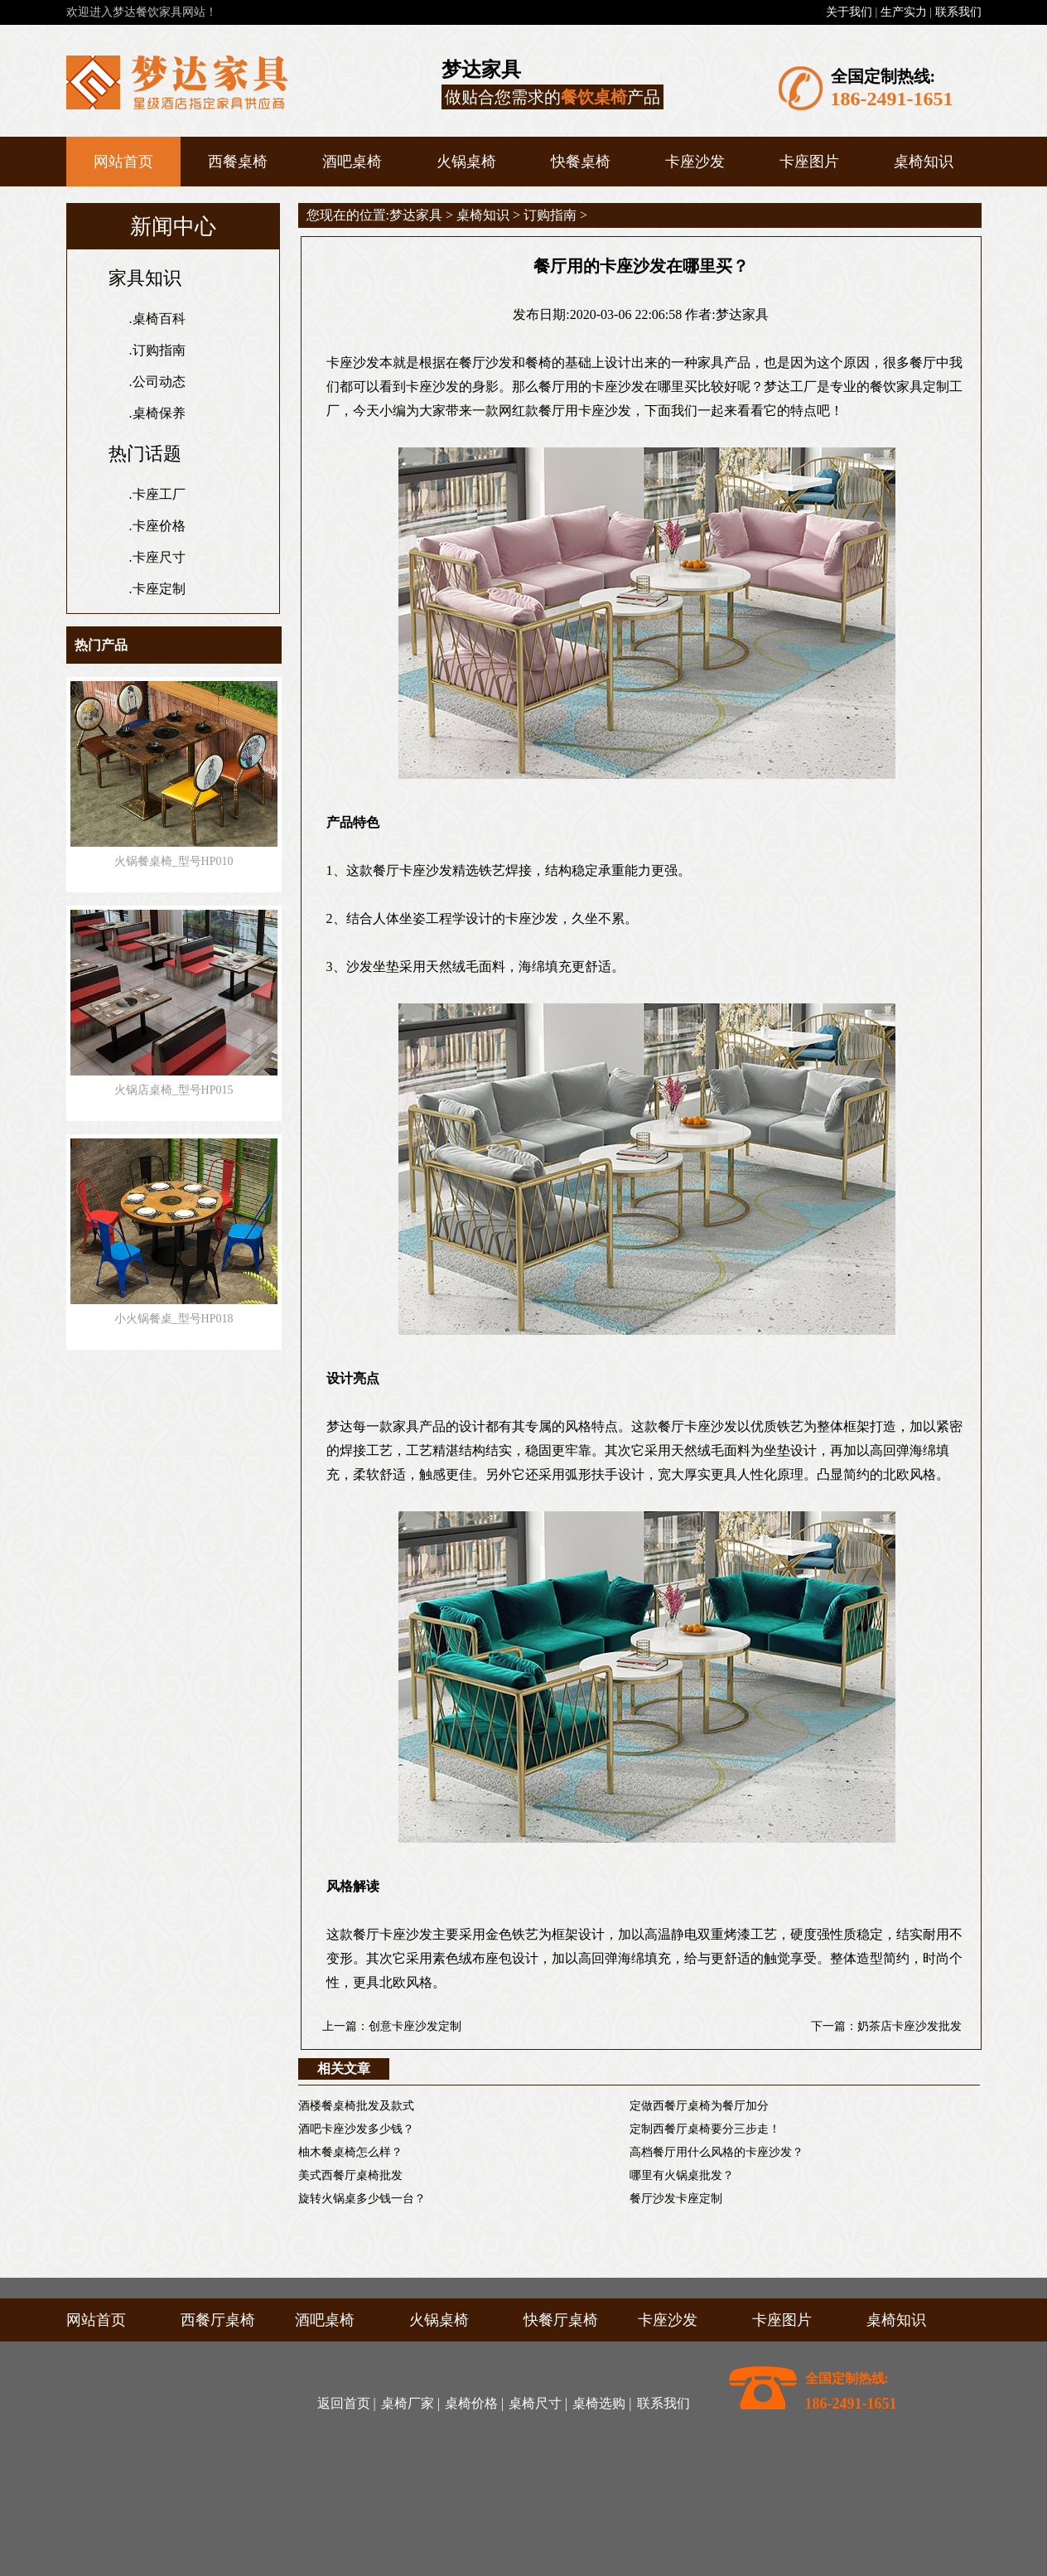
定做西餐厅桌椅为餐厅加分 (699, 2106)
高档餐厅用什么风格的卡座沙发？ (716, 2152)
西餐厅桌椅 (218, 2320)
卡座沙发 (695, 161)
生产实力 (904, 12)
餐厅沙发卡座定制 (676, 2198)
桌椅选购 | (601, 2403)
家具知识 (145, 278)
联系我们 (958, 12)
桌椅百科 (159, 319)
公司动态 (159, 382)
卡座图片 (809, 161)
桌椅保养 (159, 413)
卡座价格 (159, 526)
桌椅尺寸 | (538, 2403)
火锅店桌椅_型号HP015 (174, 1090)
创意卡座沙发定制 (415, 2026)
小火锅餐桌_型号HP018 (174, 1318)
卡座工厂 (159, 494)
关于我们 (849, 12)
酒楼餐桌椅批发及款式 (356, 2106)
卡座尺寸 (159, 557)
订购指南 (159, 350)
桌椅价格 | (474, 2403)
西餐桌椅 (238, 161)
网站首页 (123, 161)
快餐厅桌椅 (561, 2320)
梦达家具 (415, 215)
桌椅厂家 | (410, 2403)
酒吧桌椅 (352, 161)
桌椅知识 (923, 161)
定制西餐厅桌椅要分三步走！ (705, 2129)
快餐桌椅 (580, 161)
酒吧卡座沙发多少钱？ (356, 2129)
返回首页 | (346, 2403)
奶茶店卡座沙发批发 (909, 2026)
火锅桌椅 (466, 161)
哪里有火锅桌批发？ (682, 2175)
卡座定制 (159, 589)
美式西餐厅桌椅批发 (350, 2175)
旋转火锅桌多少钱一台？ (362, 2198)
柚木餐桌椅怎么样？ (350, 2152)
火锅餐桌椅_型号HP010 (174, 861)
